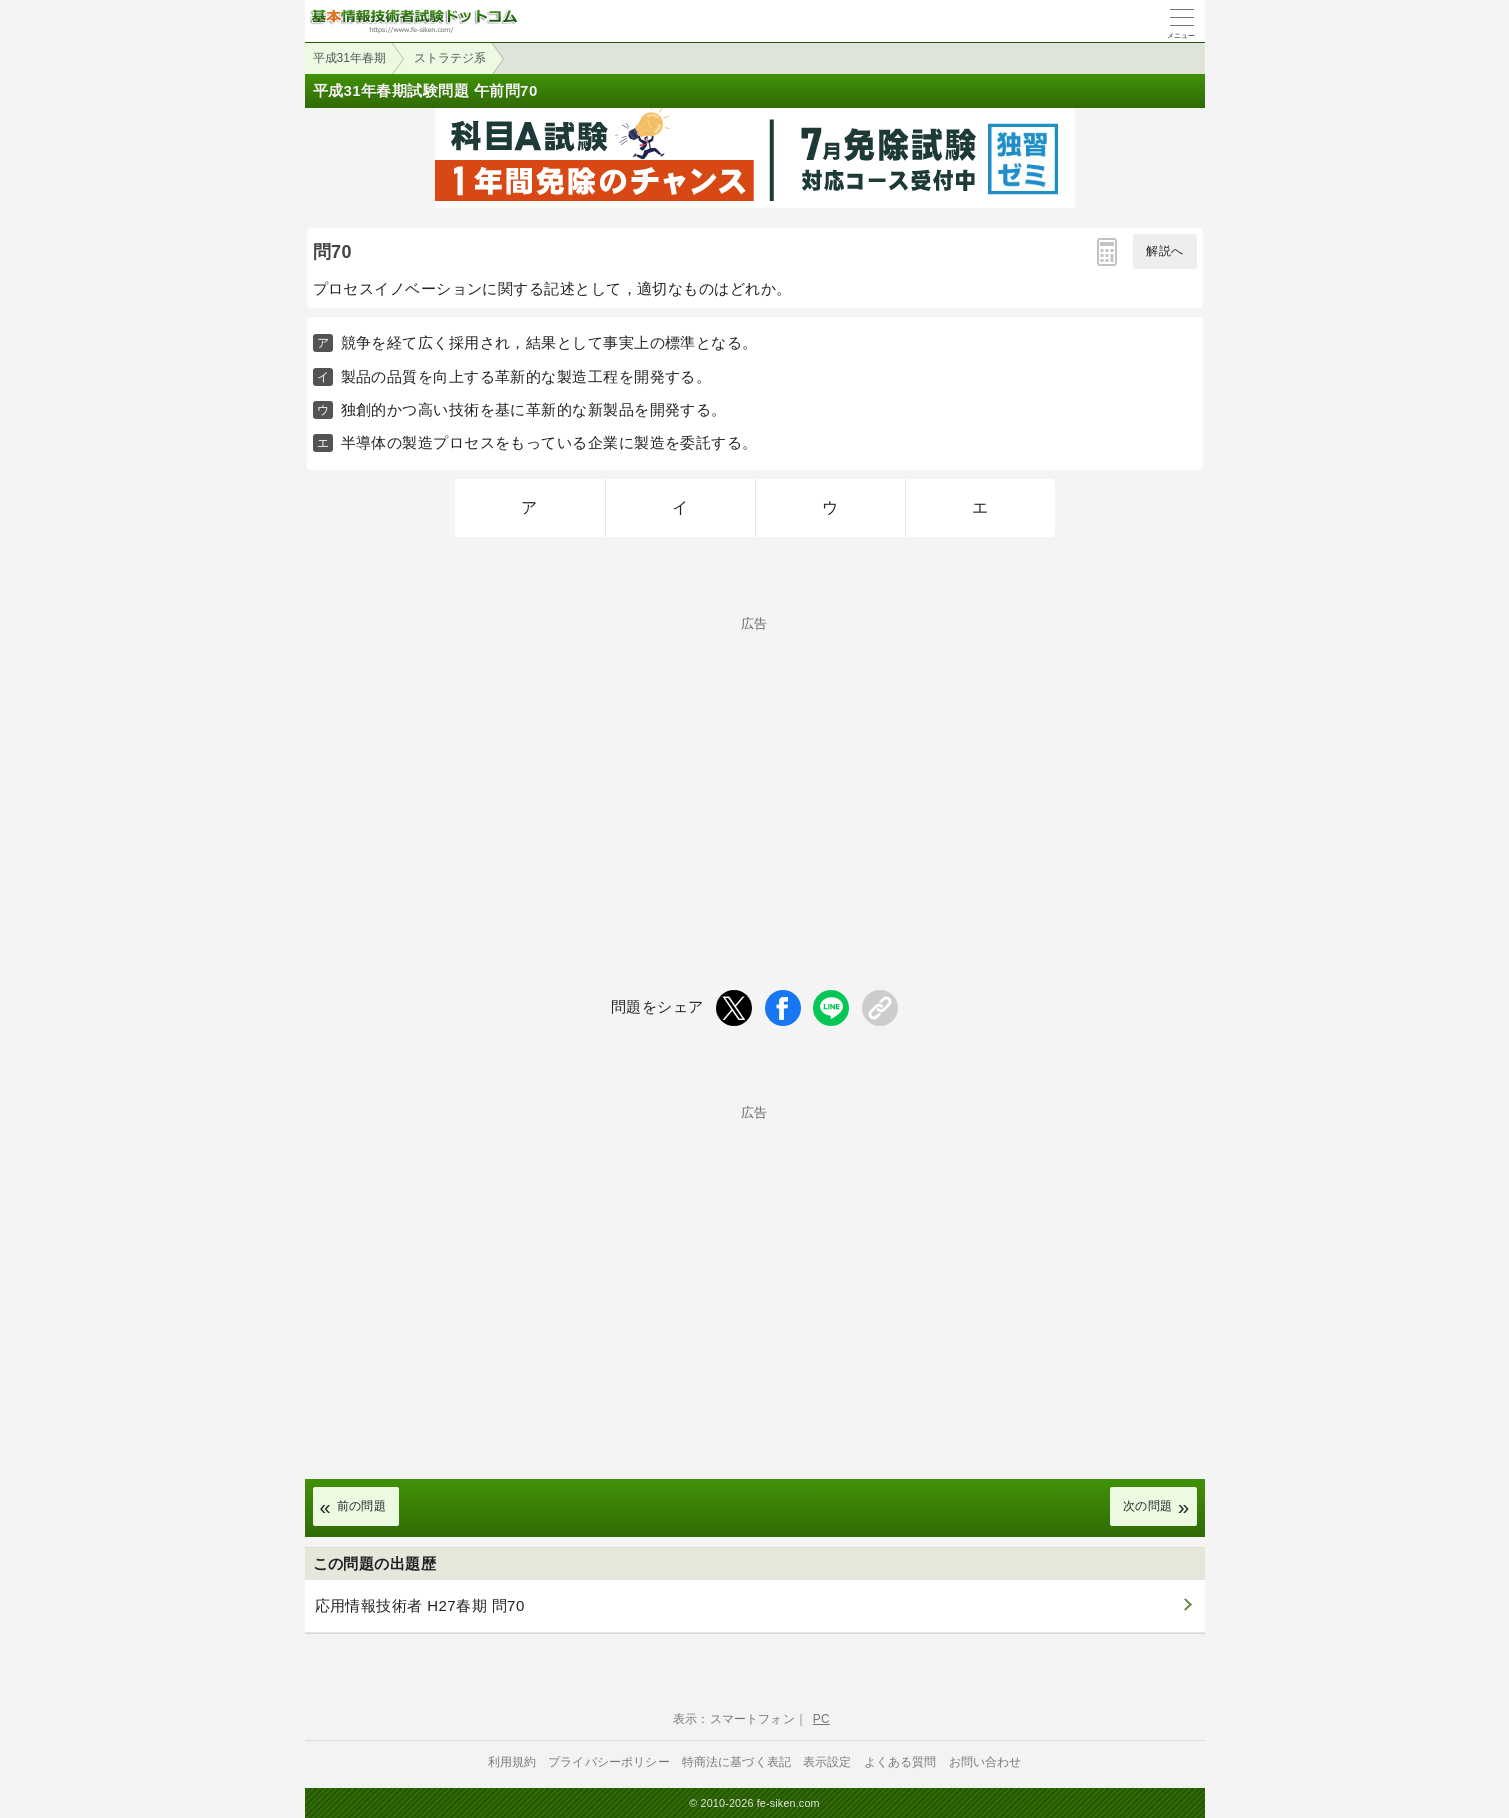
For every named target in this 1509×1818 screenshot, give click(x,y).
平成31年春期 (349, 58)
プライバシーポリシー (609, 1762)
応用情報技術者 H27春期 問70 (420, 1605)
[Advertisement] (755, 770)
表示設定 (827, 1762)
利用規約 (512, 1762)
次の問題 (1148, 1506)
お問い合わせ (985, 1762)
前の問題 (362, 1506)
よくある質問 (900, 1762)
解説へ (1164, 251)
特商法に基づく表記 (736, 1762)
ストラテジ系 (450, 58)
